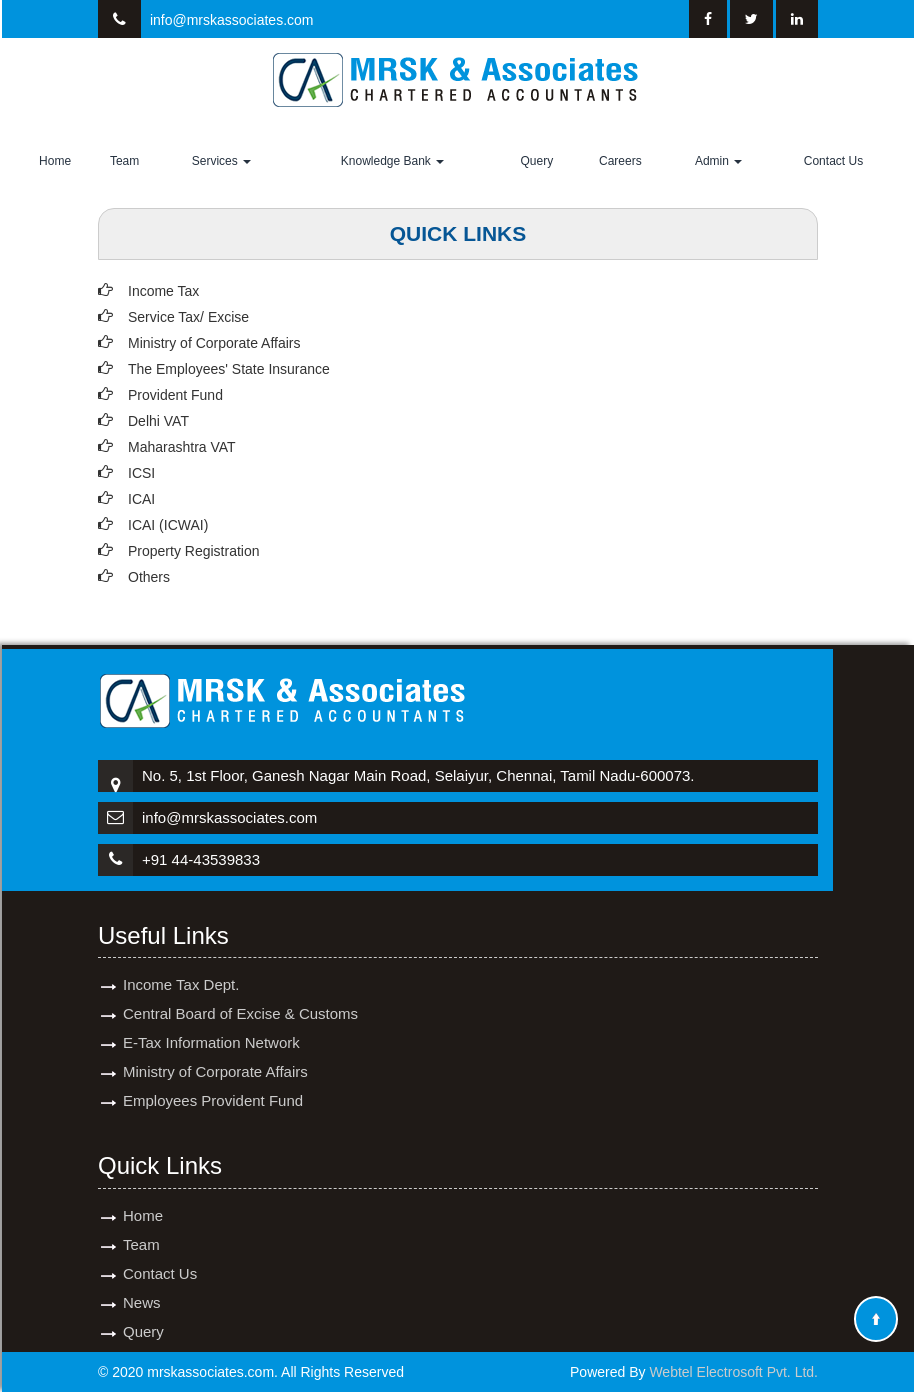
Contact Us (833, 161)
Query (536, 161)
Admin (718, 161)
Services (221, 161)
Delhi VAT (158, 421)
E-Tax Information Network (211, 1019)
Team (124, 161)
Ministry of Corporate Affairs (214, 343)
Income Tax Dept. (181, 961)
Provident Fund (175, 395)
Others (149, 577)
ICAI (141, 499)
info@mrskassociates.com (232, 20)
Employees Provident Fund (213, 1077)
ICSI (141, 473)
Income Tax (163, 291)
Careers (620, 161)
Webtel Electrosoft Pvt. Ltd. (733, 1372)
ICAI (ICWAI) (168, 525)
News (142, 1279)
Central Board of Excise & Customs (240, 990)
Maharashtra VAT (182, 447)
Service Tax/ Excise (188, 317)
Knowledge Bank (392, 161)
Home (55, 161)
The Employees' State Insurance (229, 369)
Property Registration (194, 551)
